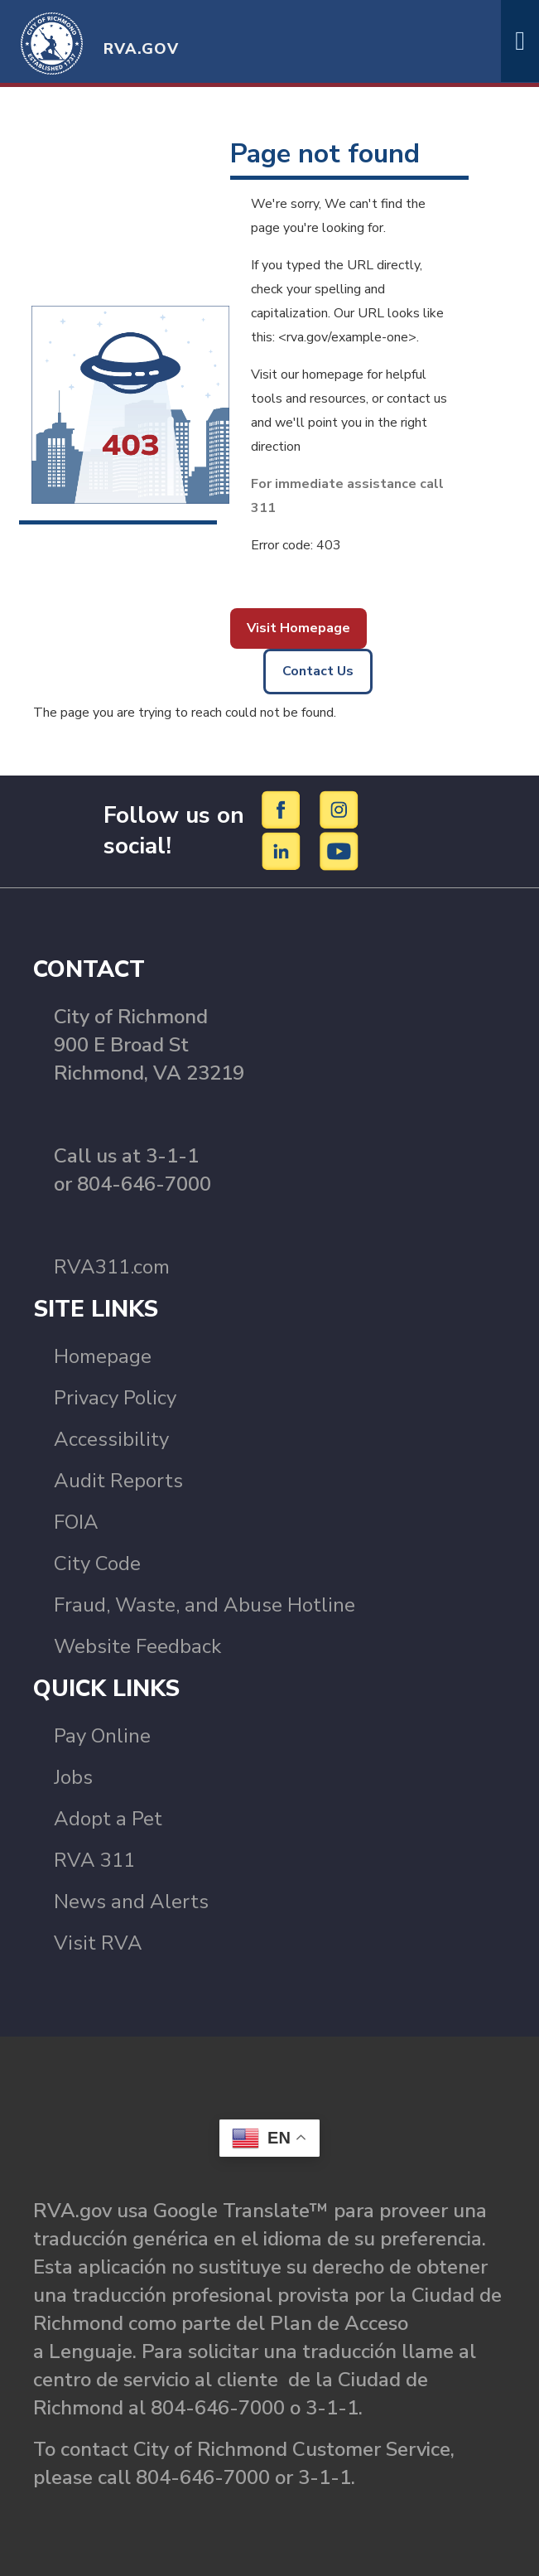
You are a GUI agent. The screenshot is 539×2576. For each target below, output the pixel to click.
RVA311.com (112, 1267)
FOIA (76, 1522)
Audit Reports (118, 1480)
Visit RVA (98, 1943)
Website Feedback (137, 1646)
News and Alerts (131, 1901)
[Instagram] (339, 809)
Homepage (103, 1356)
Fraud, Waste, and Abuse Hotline (204, 1605)
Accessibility (111, 1439)
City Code (97, 1563)
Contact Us (318, 671)
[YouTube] (339, 851)
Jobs (73, 1777)
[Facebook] (283, 809)
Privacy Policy (115, 1398)
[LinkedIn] (283, 851)
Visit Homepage (298, 628)
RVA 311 (94, 1860)
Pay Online (102, 1736)
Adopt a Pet (108, 1818)
